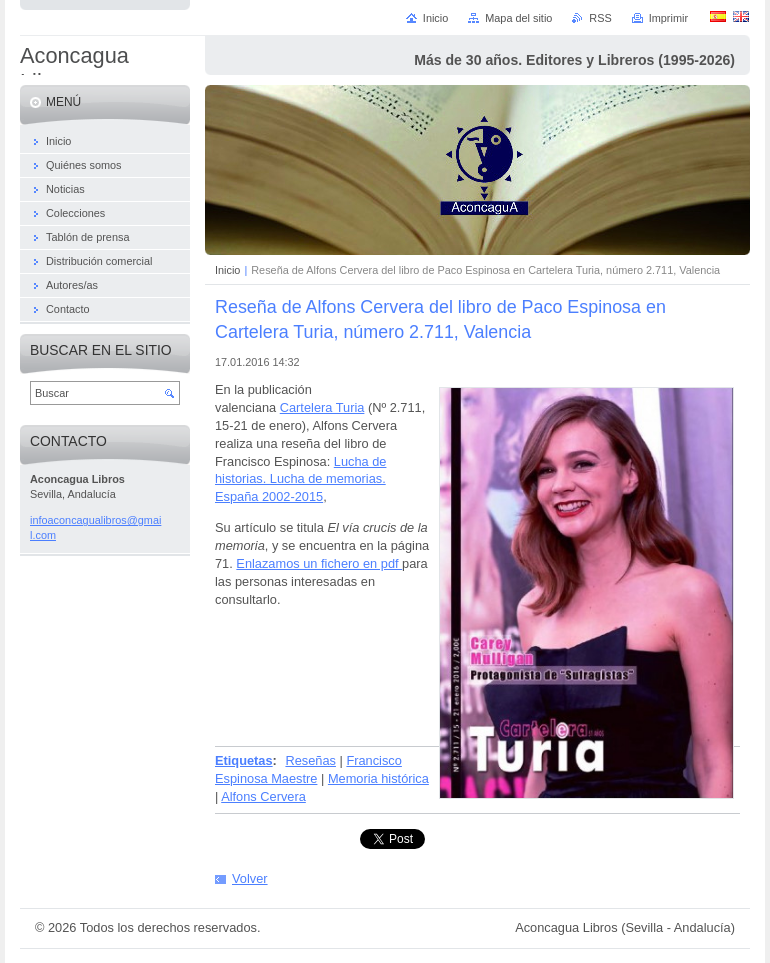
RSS (600, 18)
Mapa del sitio (518, 18)
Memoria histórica (378, 778)
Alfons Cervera (263, 796)
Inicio (227, 270)
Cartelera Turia (322, 407)
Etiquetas (244, 760)
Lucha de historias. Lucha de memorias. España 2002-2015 (300, 479)
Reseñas (310, 760)
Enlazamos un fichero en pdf (319, 563)
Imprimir (668, 18)
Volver (250, 878)
